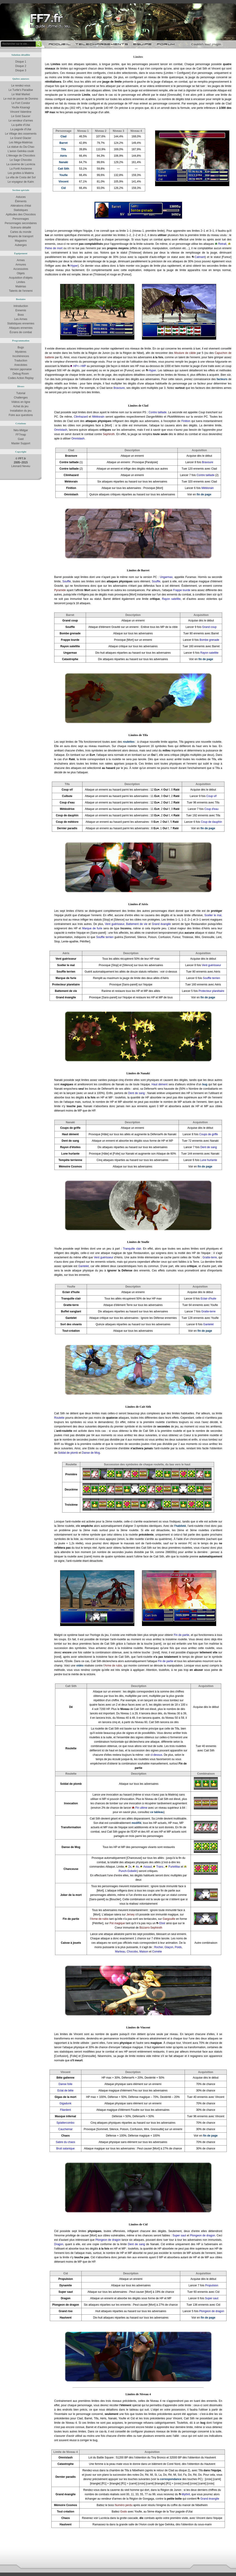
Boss (21, 314)
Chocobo (132, 1951)
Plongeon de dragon (202, 2235)
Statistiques (21, 210)
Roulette (59, 1417)
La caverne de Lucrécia (20, 164)
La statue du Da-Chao (20, 146)
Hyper (74, 265)
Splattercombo (65, 2122)
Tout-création (71, 1330)
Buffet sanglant (71, 1311)
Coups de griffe (70, 1127)
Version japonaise (21, 369)
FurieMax (174, 1866)
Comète (157, 1951)
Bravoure (119, 388)
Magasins (21, 240)
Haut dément (160, 1084)
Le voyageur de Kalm (21, 181)
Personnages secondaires (21, 223)
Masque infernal (65, 2116)
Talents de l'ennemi (20, 290)
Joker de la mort (71, 1895)
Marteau (120, 1951)
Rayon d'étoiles (70, 1147)
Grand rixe (66, 2311)
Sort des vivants (71, 1324)
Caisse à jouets (71, 1942)
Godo (123, 2511)
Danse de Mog (91, 1452)
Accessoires (20, 269)
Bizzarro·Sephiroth (150, 1927)
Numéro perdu (124, 2505)
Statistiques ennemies (20, 323)
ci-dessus (156, 1754)
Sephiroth (109, 434)
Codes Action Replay (20, 378)
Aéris (63, 155)
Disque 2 (20, 66)
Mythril (186, 2494)
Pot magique (117, 1923)
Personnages (21, 218)
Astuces (21, 197)
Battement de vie (137, 924)
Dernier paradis (67, 828)
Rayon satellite (171, 599)
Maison (143, 1951)
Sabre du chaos (65, 2142)
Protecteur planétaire (66, 984)
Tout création (65, 2511)
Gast (21, 439)
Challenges (21, 397)
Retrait (222, 243)
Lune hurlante (70, 1153)
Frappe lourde (181, 590)
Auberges (21, 245)
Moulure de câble (185, 353)
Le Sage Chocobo (21, 160)
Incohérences (20, 356)
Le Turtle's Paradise (21, 90)
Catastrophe (70, 659)
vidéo (79, 1665)
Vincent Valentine (20, 111)
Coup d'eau (67, 802)
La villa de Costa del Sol (21, 177)
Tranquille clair (132, 1248)
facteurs (222, 379)
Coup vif (67, 789)
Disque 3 (20, 70)
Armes (21, 260)
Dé (71, 1707)
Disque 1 (20, 61)
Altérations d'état (20, 205)
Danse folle (65, 2084)
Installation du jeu (20, 410)
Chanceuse (71, 1869)
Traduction (20, 360)
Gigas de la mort (65, 2097)
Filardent (65, 2109)
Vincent (63, 181)
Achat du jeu (21, 406)
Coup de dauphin (67, 815)
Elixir (162, 1923)
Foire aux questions (21, 415)
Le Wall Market (21, 94)
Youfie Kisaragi (21, 107)
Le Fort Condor (21, 103)
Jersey (131, 1914)
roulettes (129, 741)
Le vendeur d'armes (21, 120)
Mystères (21, 351)
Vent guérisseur (114, 924)
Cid (63, 188)
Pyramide (60, 590)
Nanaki (63, 162)
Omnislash (60, 429)
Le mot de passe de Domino (20, 98)
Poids (178, 1947)
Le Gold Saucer (20, 116)
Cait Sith (63, 168)
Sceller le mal (212, 915)
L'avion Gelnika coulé (21, 151)
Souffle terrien (104, 937)
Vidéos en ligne (20, 402)
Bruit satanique (65, 2148)
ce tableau (157, 1812)
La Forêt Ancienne (20, 168)
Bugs (21, 347)
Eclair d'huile (71, 1292)
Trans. (160, 1866)
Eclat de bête (65, 2090)
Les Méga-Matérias (21, 142)
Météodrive (67, 809)
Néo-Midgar (21, 430)
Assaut (147, 1866)
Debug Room (21, 373)
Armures (20, 264)
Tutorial (20, 393)
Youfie (63, 175)
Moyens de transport (20, 236)
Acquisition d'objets (20, 277)
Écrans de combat (21, 332)
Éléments (21, 201)
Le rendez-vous (20, 85)
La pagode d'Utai (20, 129)
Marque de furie (92, 928)
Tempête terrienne (70, 1160)
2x (129, 1866)
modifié (137, 1823)
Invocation (71, 1803)
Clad (63, 136)
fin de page (204, 494)
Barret (63, 142)
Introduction (21, 306)
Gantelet (83, 1266)
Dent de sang (136, 1093)
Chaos (65, 2135)
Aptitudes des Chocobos (21, 214)
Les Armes (20, 319)
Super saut (179, 2235)
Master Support (20, 443)
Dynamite (65, 2285)
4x (137, 1866)
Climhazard (81, 416)
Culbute (67, 796)
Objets (21, 273)
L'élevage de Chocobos (20, 155)
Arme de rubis (113, 1665)
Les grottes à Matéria (21, 173)
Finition (185, 421)
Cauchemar (65, 2129)
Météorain (98, 416)
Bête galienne (65, 2077)
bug (204, 1084)
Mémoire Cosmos (70, 1166)
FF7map (21, 434)
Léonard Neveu (20, 466)
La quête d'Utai (21, 125)
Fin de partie (181, 1635)
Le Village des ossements (21, 133)
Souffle (66, 581)
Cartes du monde (20, 232)
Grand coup (70, 620)
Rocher (158, 1947)
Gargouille (169, 1918)
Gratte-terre (210, 1257)
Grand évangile (161, 924)
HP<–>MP (79, 366)
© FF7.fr (20, 458)
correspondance (170, 2479)
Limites (20, 282)
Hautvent (65, 2317)
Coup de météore (67, 821)
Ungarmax (166, 577)
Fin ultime (141, 1807)
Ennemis (20, 310)
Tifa (63, 149)
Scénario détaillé (21, 227)
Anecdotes (20, 365)
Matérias (20, 286)
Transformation (71, 1827)
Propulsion (65, 2279)
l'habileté (180, 1526)
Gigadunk (65, 2103)
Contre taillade (158, 412)
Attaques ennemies (21, 327)
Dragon (58, 2244)
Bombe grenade (70, 633)
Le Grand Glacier (20, 138)
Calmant (200, 257)
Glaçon (169, 1947)
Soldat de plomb (68, 1452)
